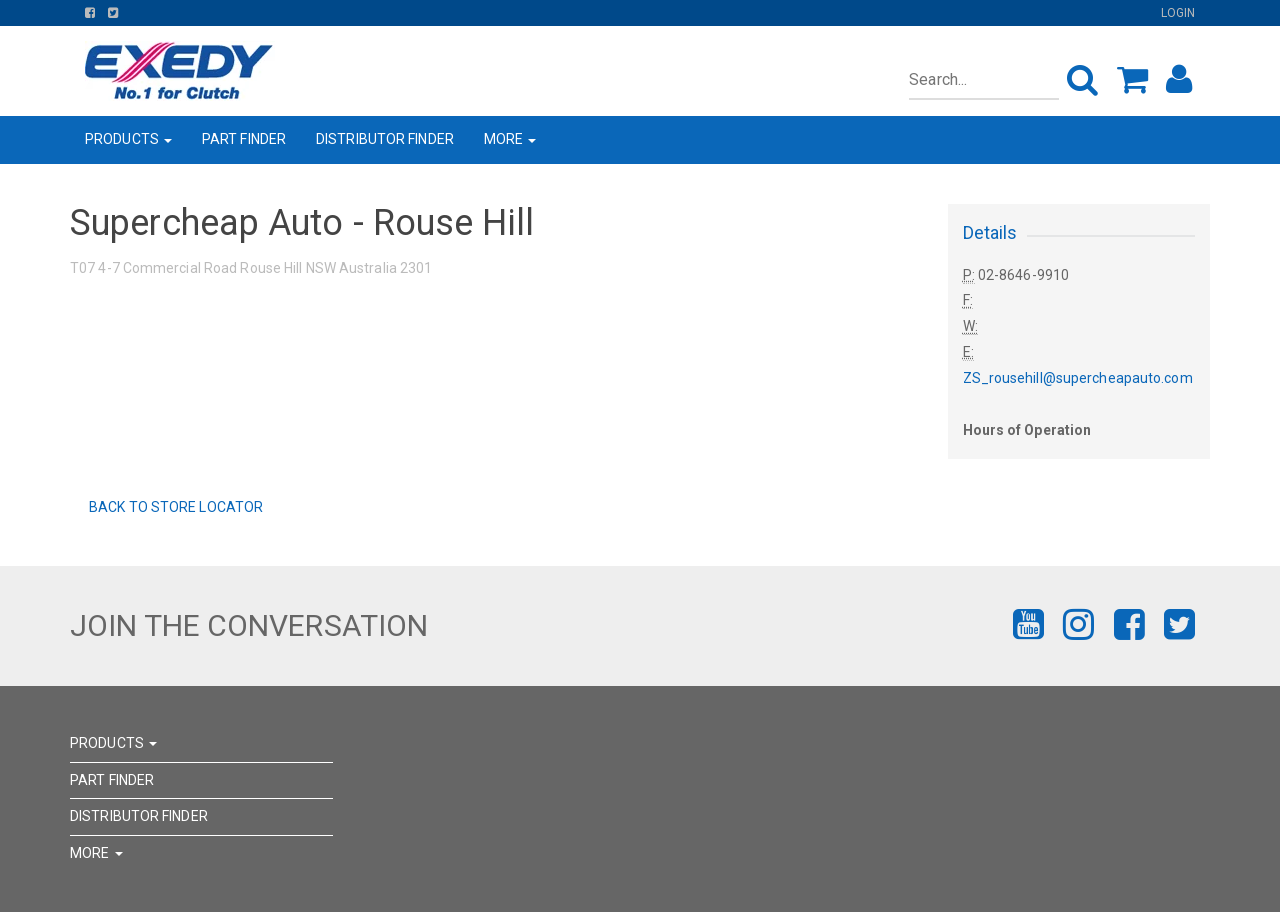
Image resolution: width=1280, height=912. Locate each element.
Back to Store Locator (174, 507)
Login (1178, 13)
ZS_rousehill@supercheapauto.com (1078, 378)
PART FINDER (244, 139)
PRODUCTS (128, 139)
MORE (510, 139)
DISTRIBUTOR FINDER (385, 139)
